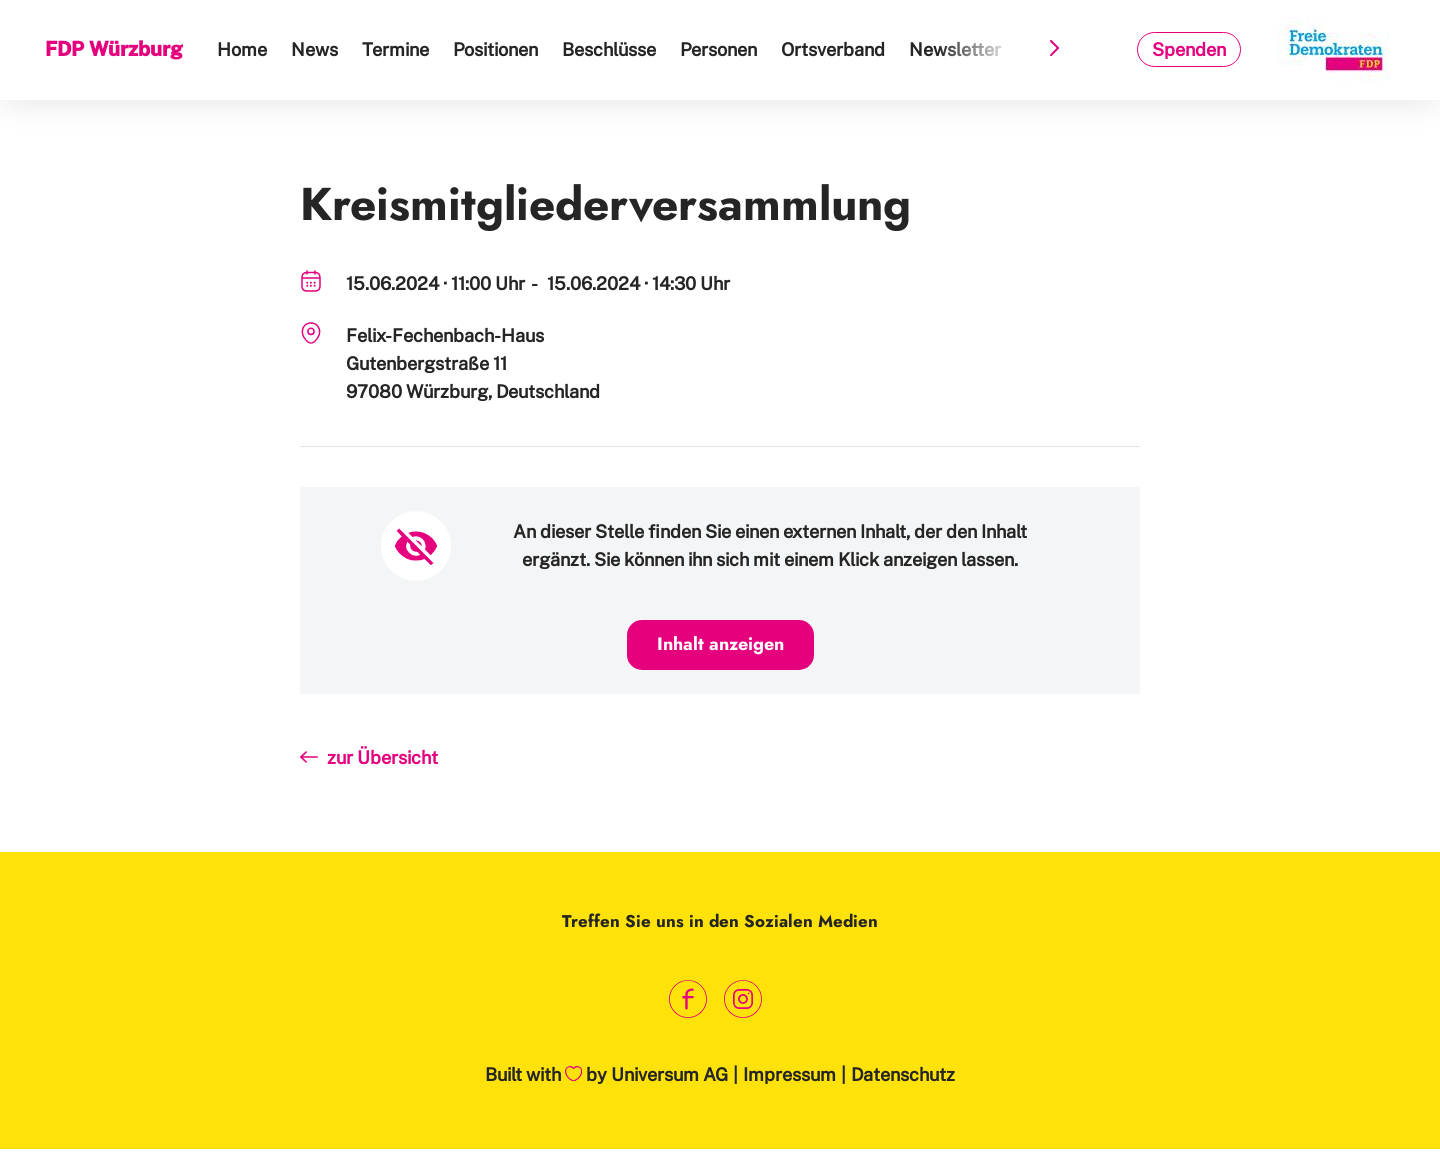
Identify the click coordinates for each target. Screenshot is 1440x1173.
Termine (395, 49)
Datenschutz (903, 1074)
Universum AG (669, 1074)
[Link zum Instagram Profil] (742, 998)
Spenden (1189, 49)
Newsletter (955, 49)
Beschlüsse (609, 49)
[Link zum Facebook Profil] (687, 998)
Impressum (789, 1074)
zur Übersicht (382, 757)
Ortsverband (833, 49)
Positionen (495, 49)
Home (242, 49)
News (314, 49)
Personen (718, 49)
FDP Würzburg (114, 49)
